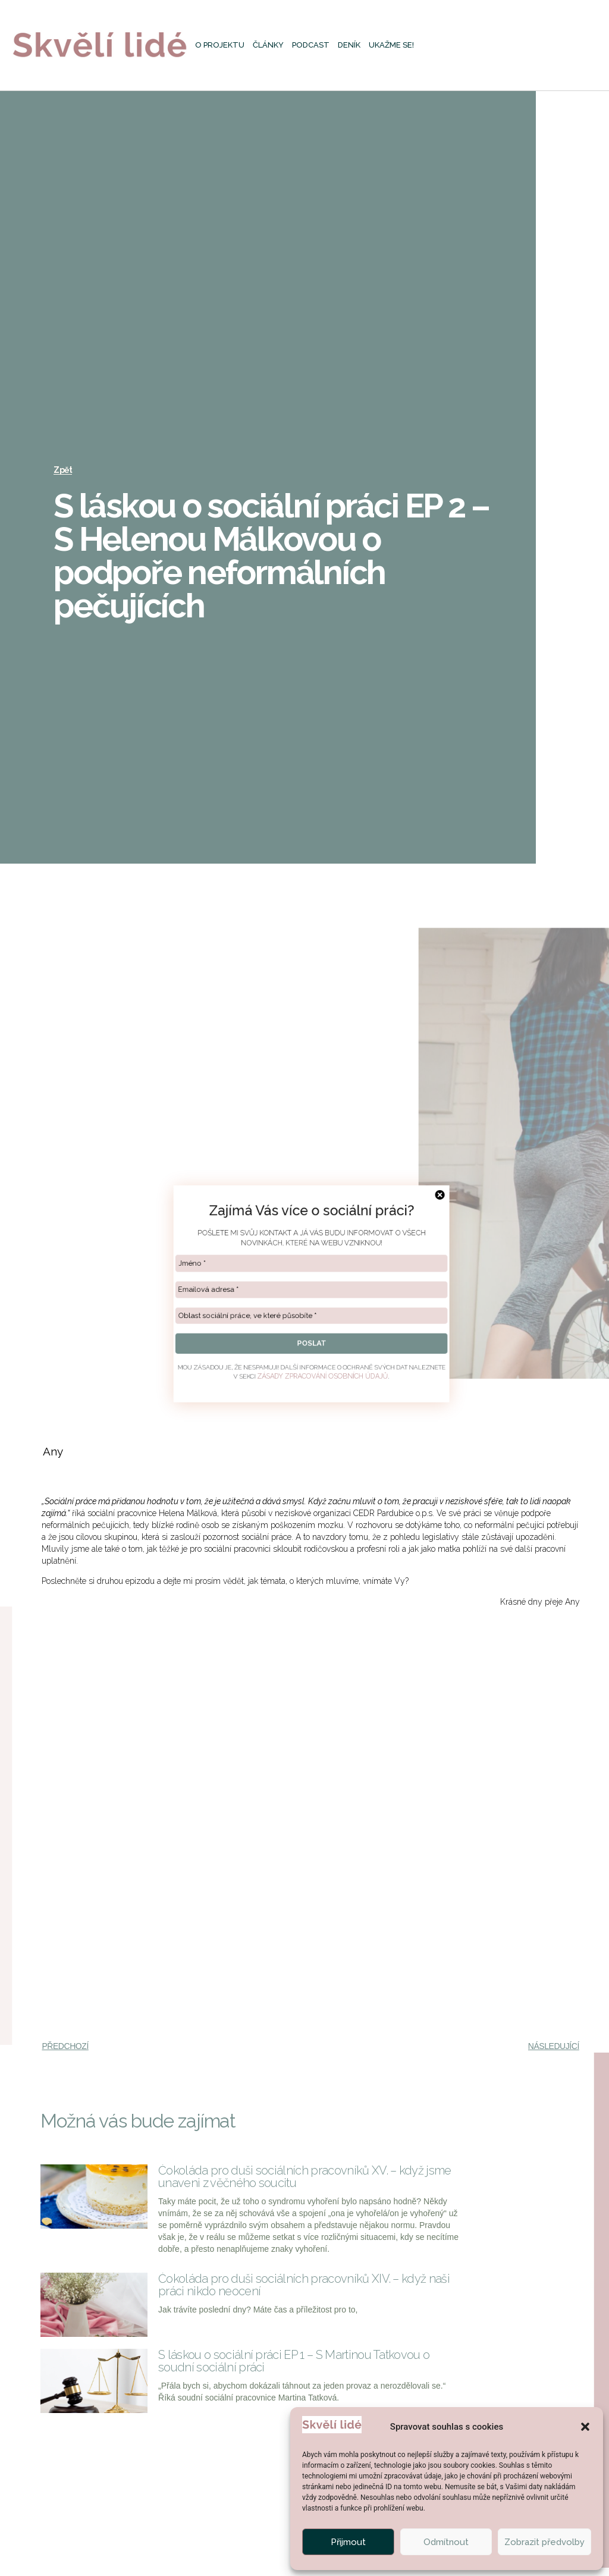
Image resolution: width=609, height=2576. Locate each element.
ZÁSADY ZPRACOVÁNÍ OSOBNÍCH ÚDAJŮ (318, 1391)
